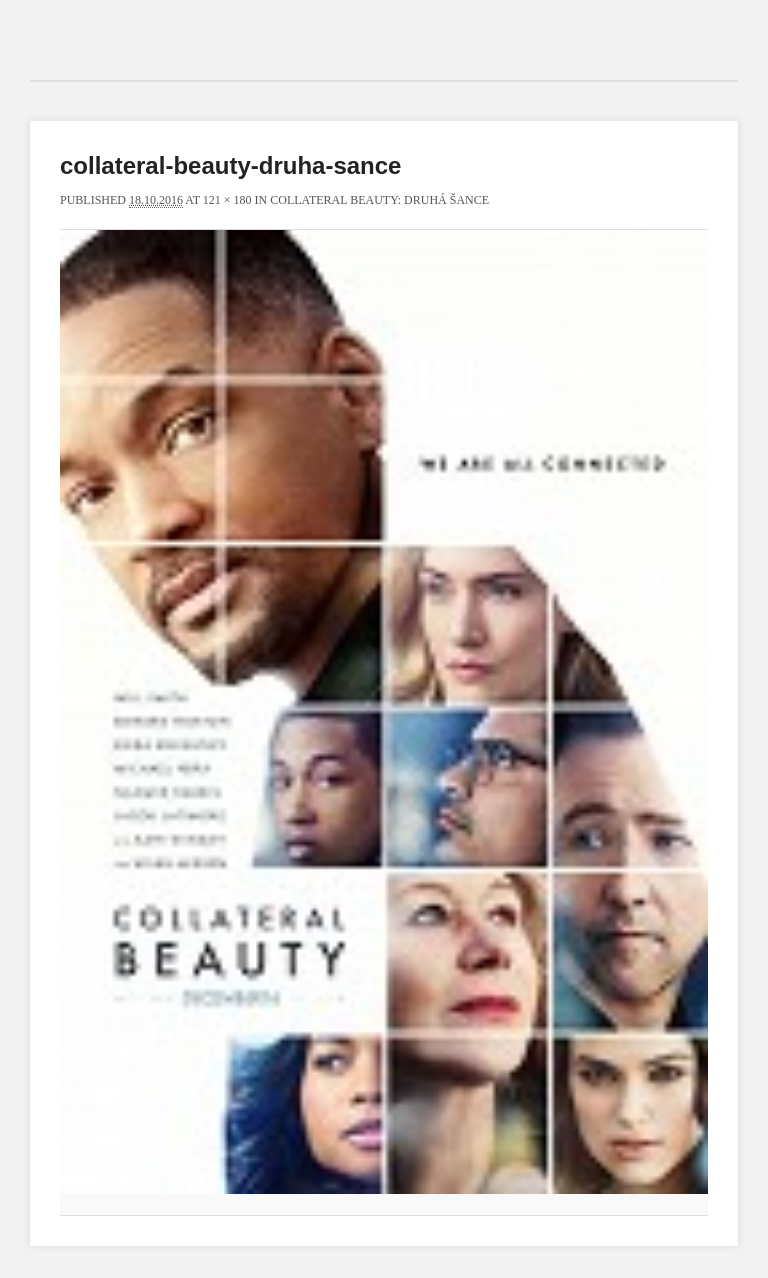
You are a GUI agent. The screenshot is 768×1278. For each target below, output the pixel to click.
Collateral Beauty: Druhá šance (379, 200)
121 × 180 (227, 200)
